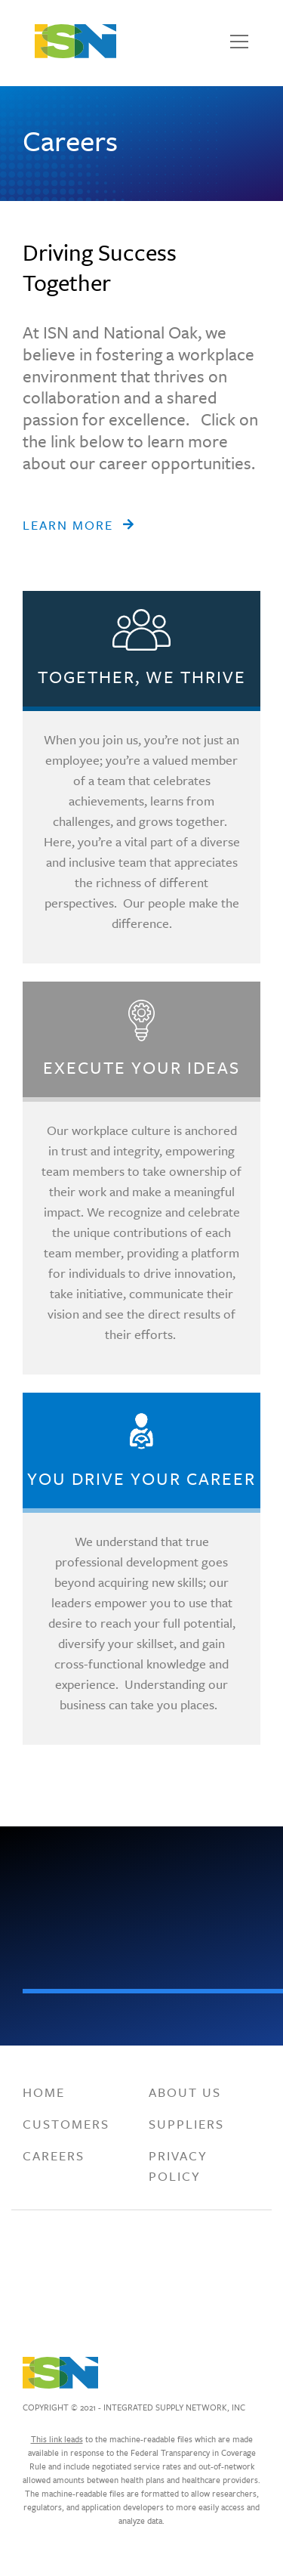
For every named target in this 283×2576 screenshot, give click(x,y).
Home (44, 2092)
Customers (66, 2123)
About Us (185, 2092)
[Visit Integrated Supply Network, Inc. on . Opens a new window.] (56, 2258)
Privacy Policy (178, 2165)
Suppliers (186, 2123)
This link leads (57, 2438)
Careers (54, 2155)
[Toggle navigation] (239, 41)
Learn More (68, 524)
